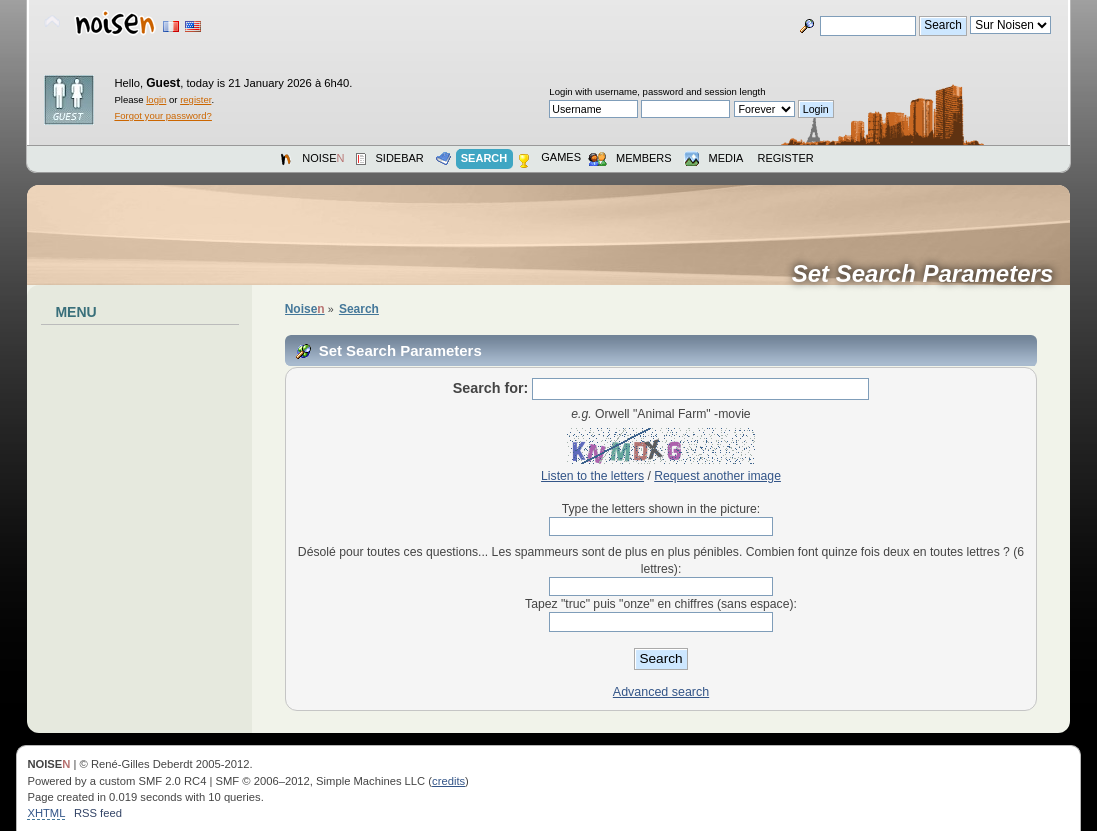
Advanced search (661, 692)
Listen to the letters (592, 476)
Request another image (717, 476)
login (156, 99)
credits (448, 781)
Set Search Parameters (929, 274)
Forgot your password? (162, 115)
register (195, 99)
